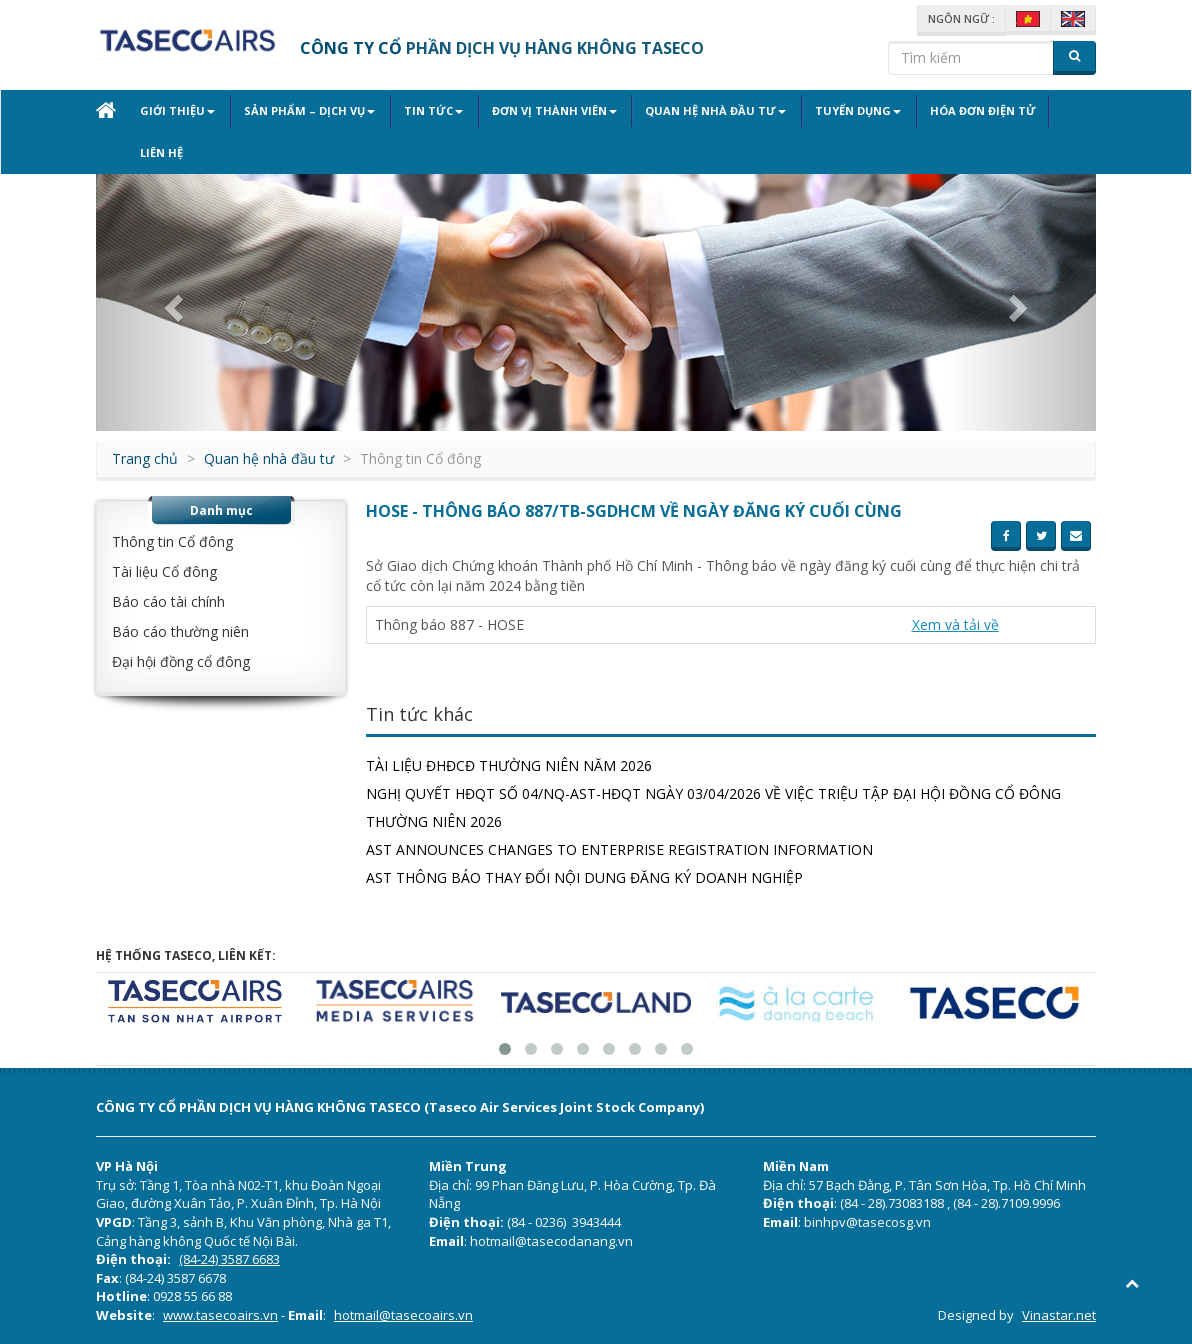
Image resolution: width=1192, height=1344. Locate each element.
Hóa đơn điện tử (966, 110)
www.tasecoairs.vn (220, 1315)
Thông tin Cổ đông (172, 541)
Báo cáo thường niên (180, 631)
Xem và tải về (955, 624)
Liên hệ (161, 152)
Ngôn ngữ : (961, 18)
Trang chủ (145, 458)
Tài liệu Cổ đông (164, 571)
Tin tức (427, 110)
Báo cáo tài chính (168, 601)
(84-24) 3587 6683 (229, 1259)
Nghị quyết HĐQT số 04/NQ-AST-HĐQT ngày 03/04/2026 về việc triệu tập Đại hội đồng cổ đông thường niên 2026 (713, 807)
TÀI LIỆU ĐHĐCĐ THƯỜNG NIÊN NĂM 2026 (509, 765)
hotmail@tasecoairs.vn (403, 1315)
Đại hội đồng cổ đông (181, 661)
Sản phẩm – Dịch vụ (306, 110)
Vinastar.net (1059, 1315)
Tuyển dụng (844, 110)
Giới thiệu (177, 110)
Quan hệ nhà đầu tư (704, 110)
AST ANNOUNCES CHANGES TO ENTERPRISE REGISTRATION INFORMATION (619, 849)
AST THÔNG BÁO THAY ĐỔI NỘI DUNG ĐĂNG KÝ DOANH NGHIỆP (584, 877)
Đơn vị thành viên (545, 110)
